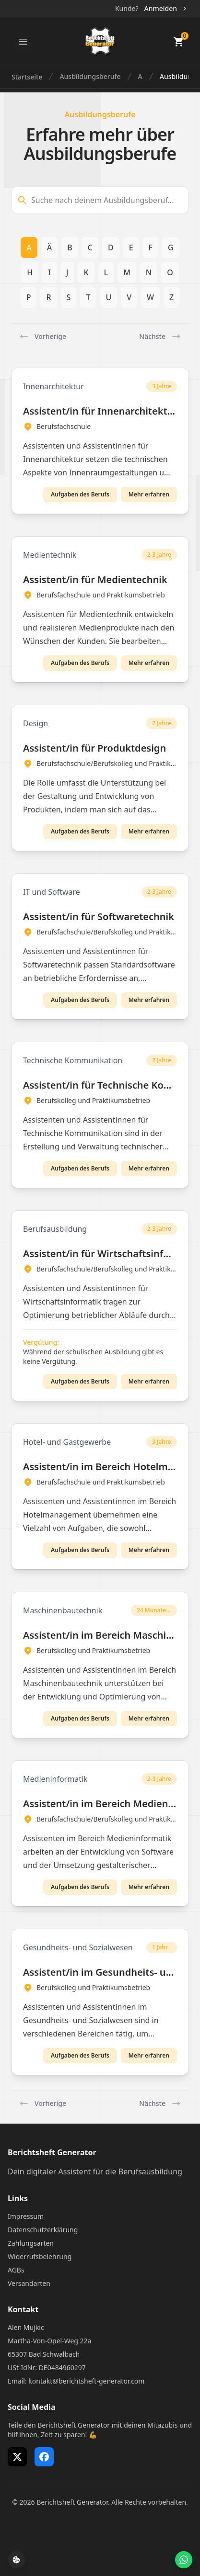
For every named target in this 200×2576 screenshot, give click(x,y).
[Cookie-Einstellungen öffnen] (16, 2559)
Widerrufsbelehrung (39, 2256)
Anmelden (166, 8)
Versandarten (29, 2283)
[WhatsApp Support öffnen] (183, 2559)
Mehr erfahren (149, 494)
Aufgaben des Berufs (80, 494)
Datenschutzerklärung (43, 2229)
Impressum (26, 2216)
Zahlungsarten (31, 2243)
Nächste (160, 336)
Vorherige (42, 336)
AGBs (16, 2269)
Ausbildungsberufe (89, 76)
